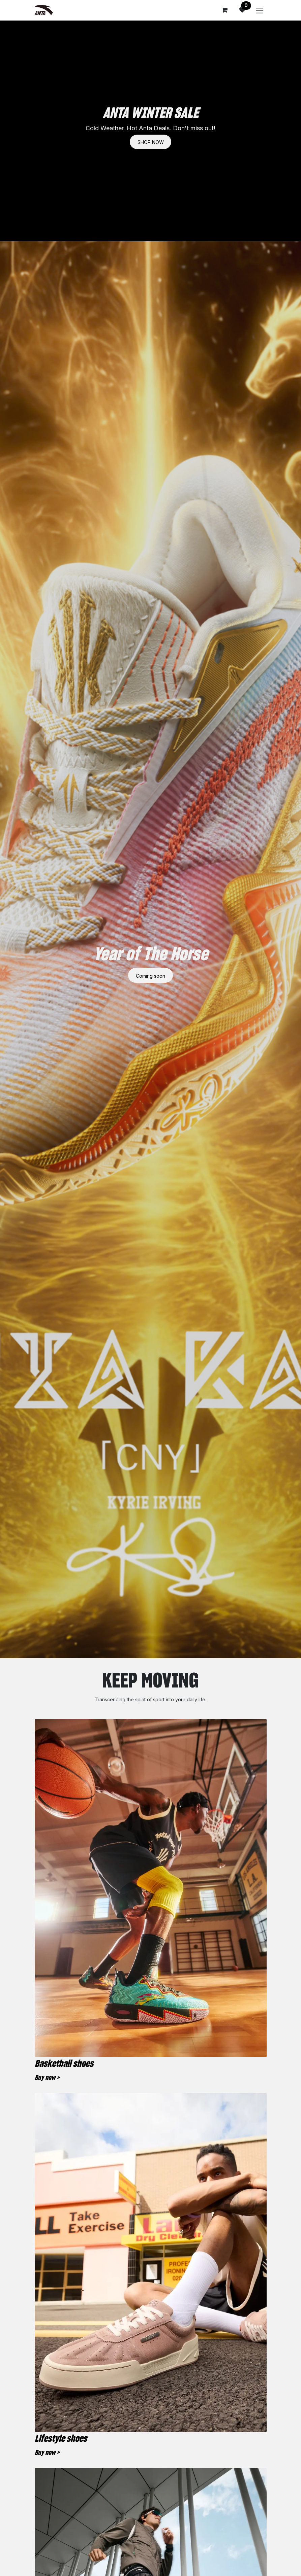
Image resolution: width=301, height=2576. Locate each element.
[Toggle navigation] (259, 10)
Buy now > (47, 2078)
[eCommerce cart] (224, 10)
